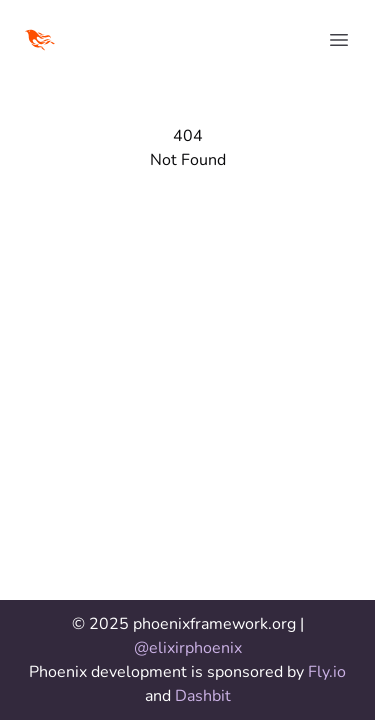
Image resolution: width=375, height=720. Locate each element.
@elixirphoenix (188, 648)
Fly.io (327, 672)
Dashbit (203, 696)
